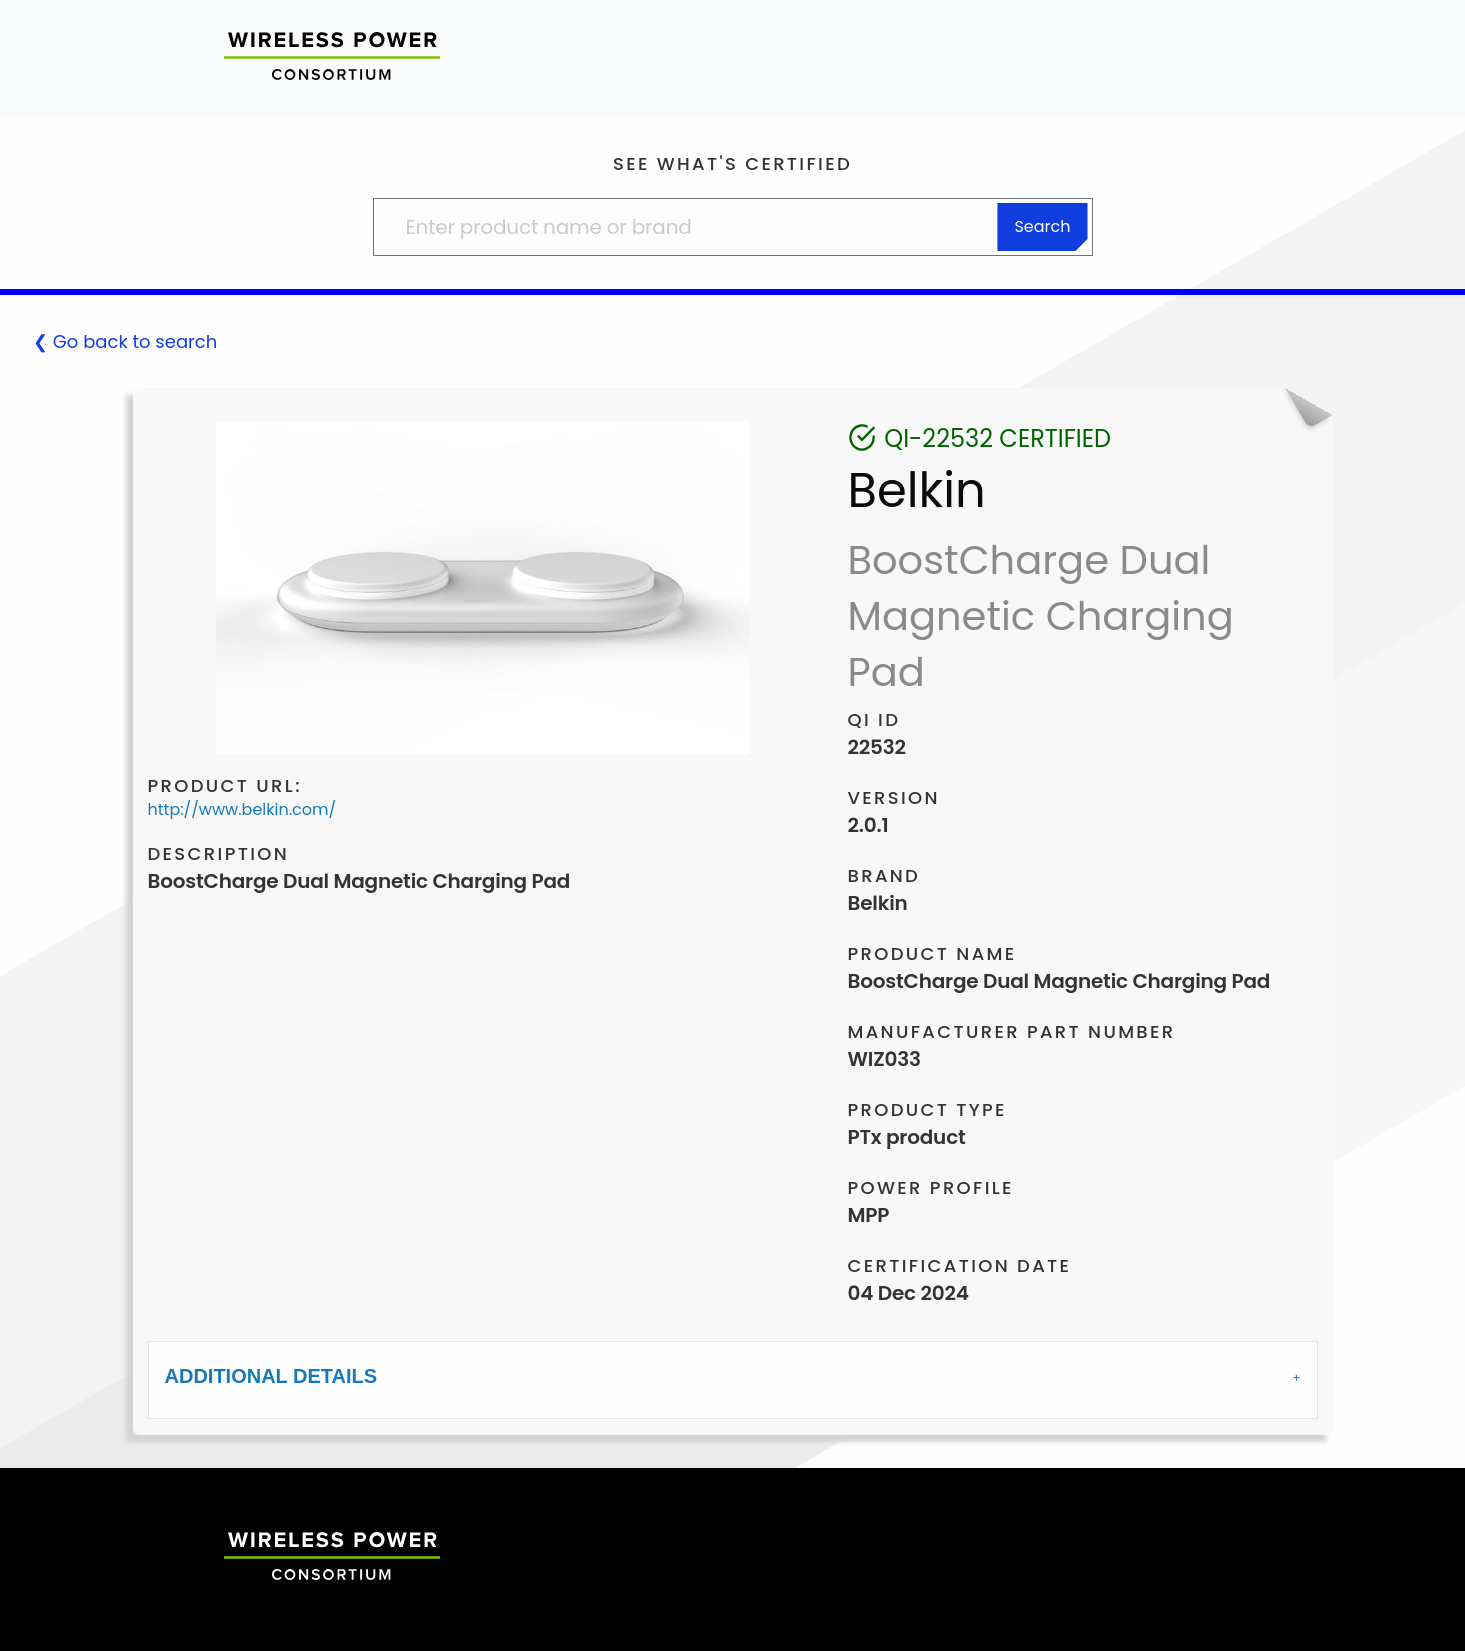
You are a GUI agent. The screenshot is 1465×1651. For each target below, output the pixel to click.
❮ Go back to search (125, 341)
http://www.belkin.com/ (242, 809)
